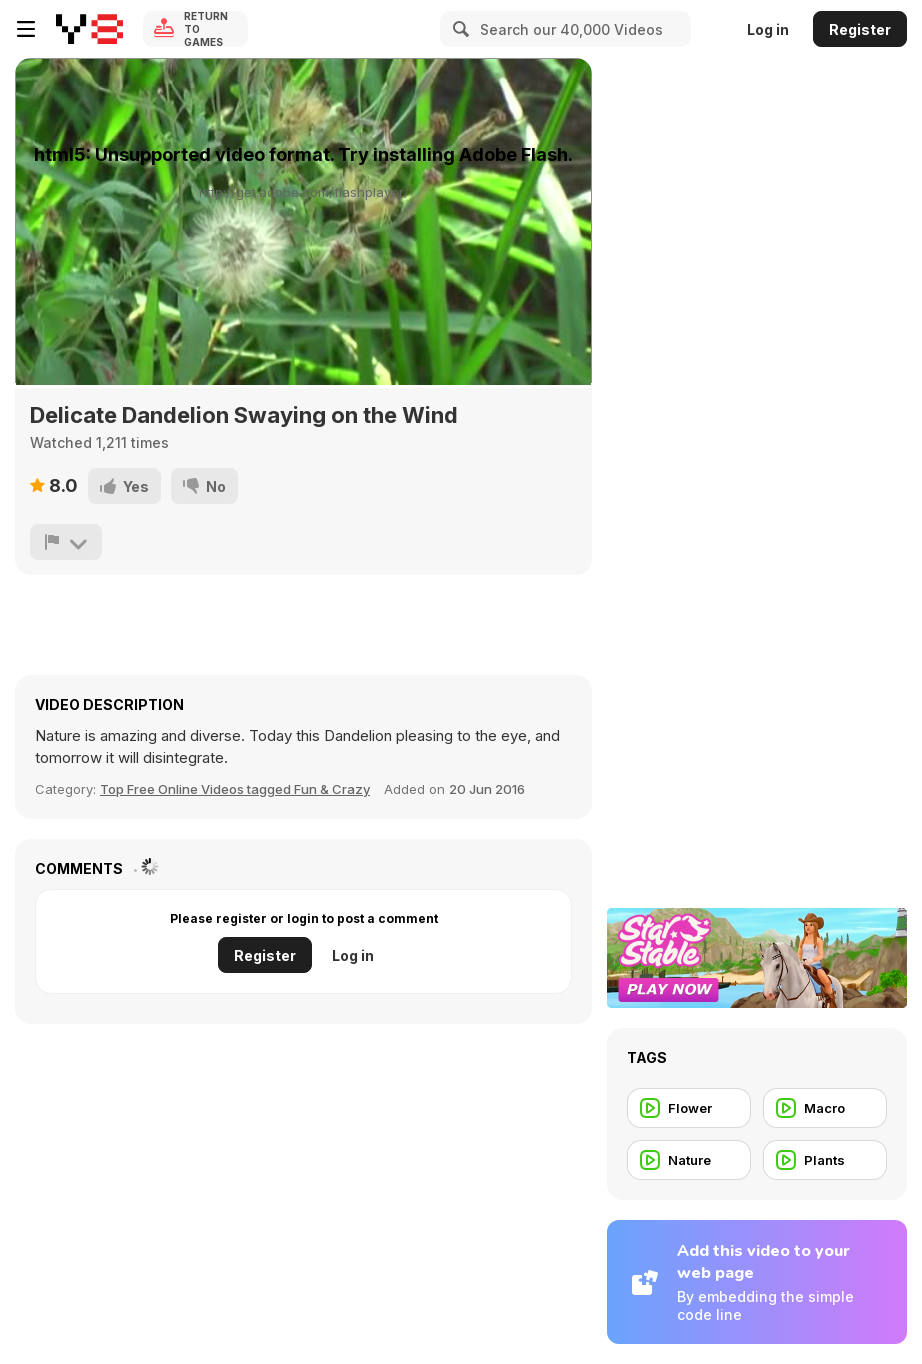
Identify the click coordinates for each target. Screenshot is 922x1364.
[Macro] (825, 1108)
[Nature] (689, 1160)
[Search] (458, 29)
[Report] (66, 542)
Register (860, 29)
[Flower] (689, 1108)
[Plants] (825, 1160)
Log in (768, 29)
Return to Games (206, 29)
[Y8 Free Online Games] (89, 29)
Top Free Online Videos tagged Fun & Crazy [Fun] (235, 789)
